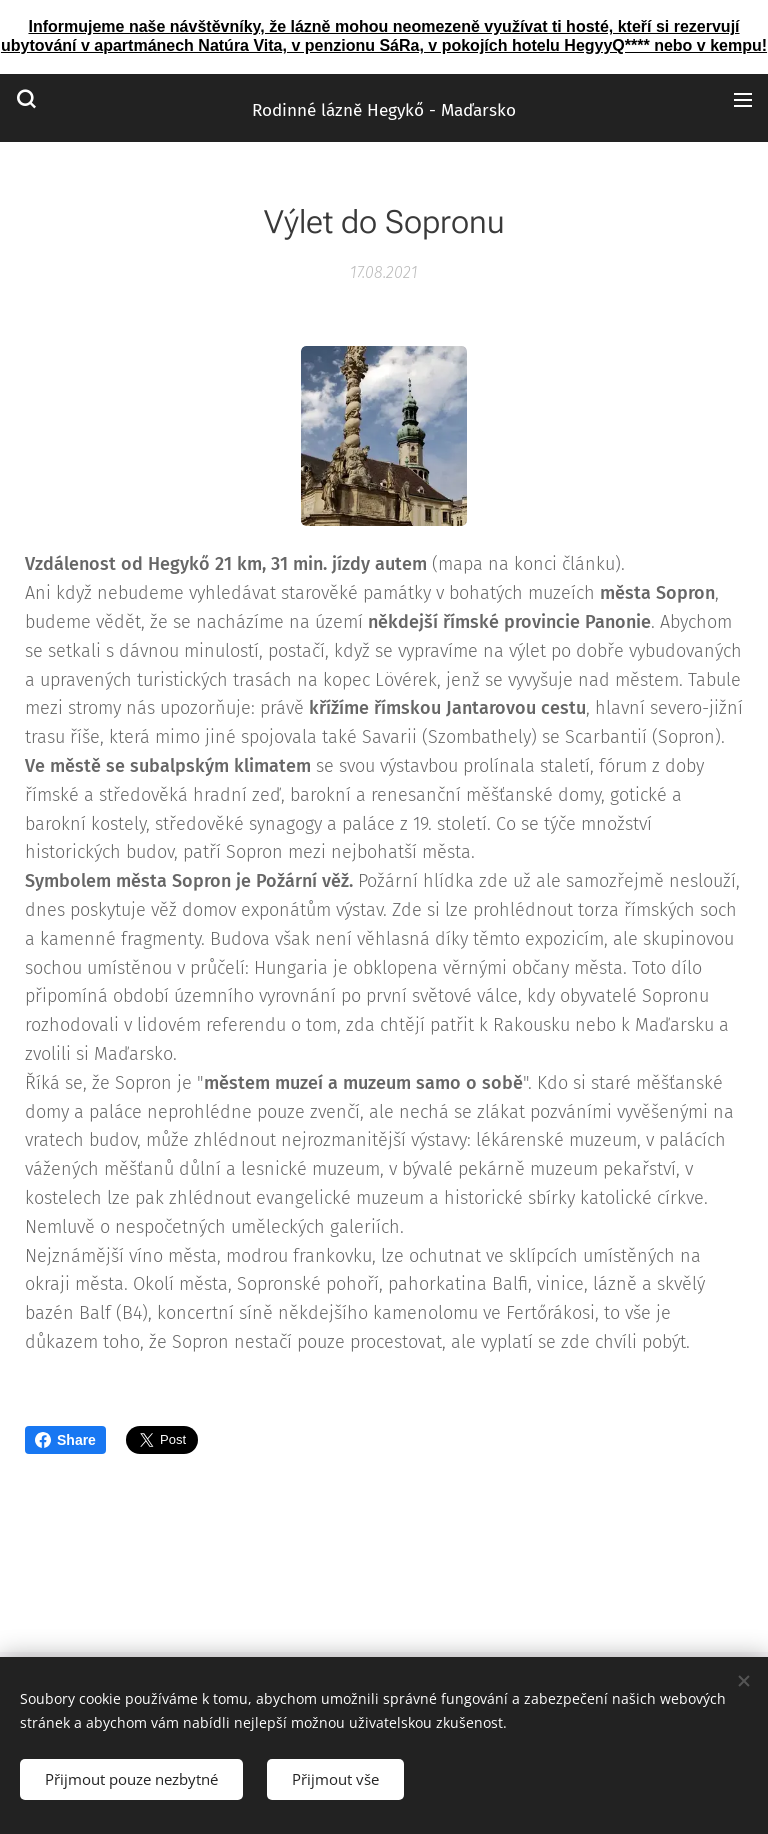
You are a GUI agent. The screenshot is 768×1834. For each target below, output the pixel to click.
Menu (743, 100)
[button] (26, 99)
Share (65, 1440)
